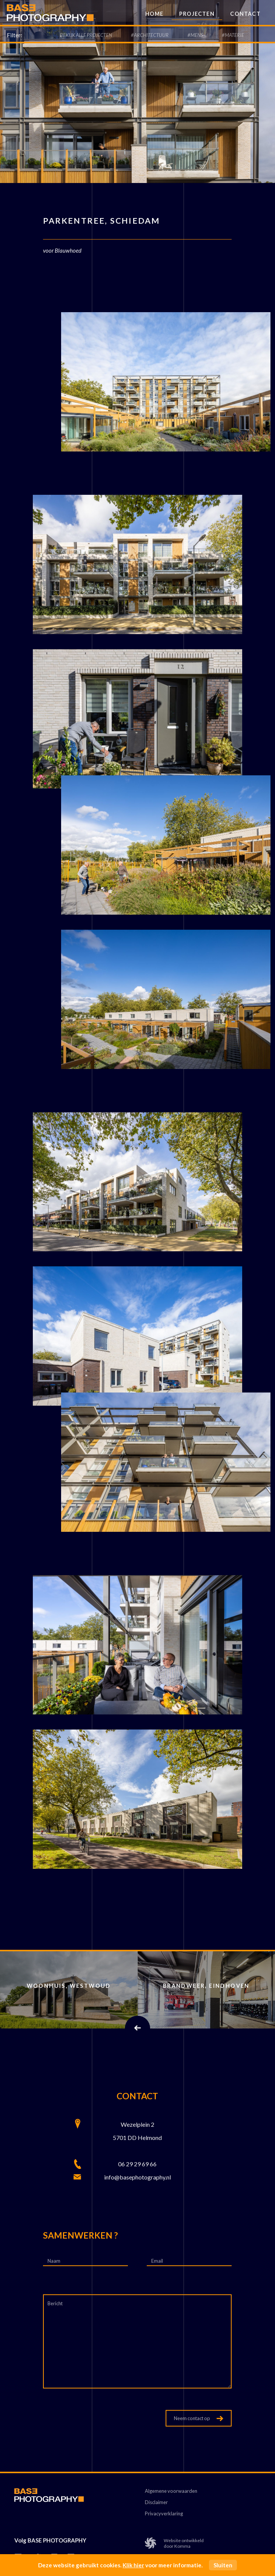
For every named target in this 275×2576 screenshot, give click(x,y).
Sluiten (223, 2565)
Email (157, 2261)
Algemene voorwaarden (171, 2491)
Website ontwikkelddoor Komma (174, 2543)
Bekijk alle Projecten (86, 35)
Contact (245, 14)
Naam (54, 2261)
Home (154, 14)
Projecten (197, 14)
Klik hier (133, 2565)
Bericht (55, 2303)
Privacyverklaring (164, 2514)
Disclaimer (156, 2502)
